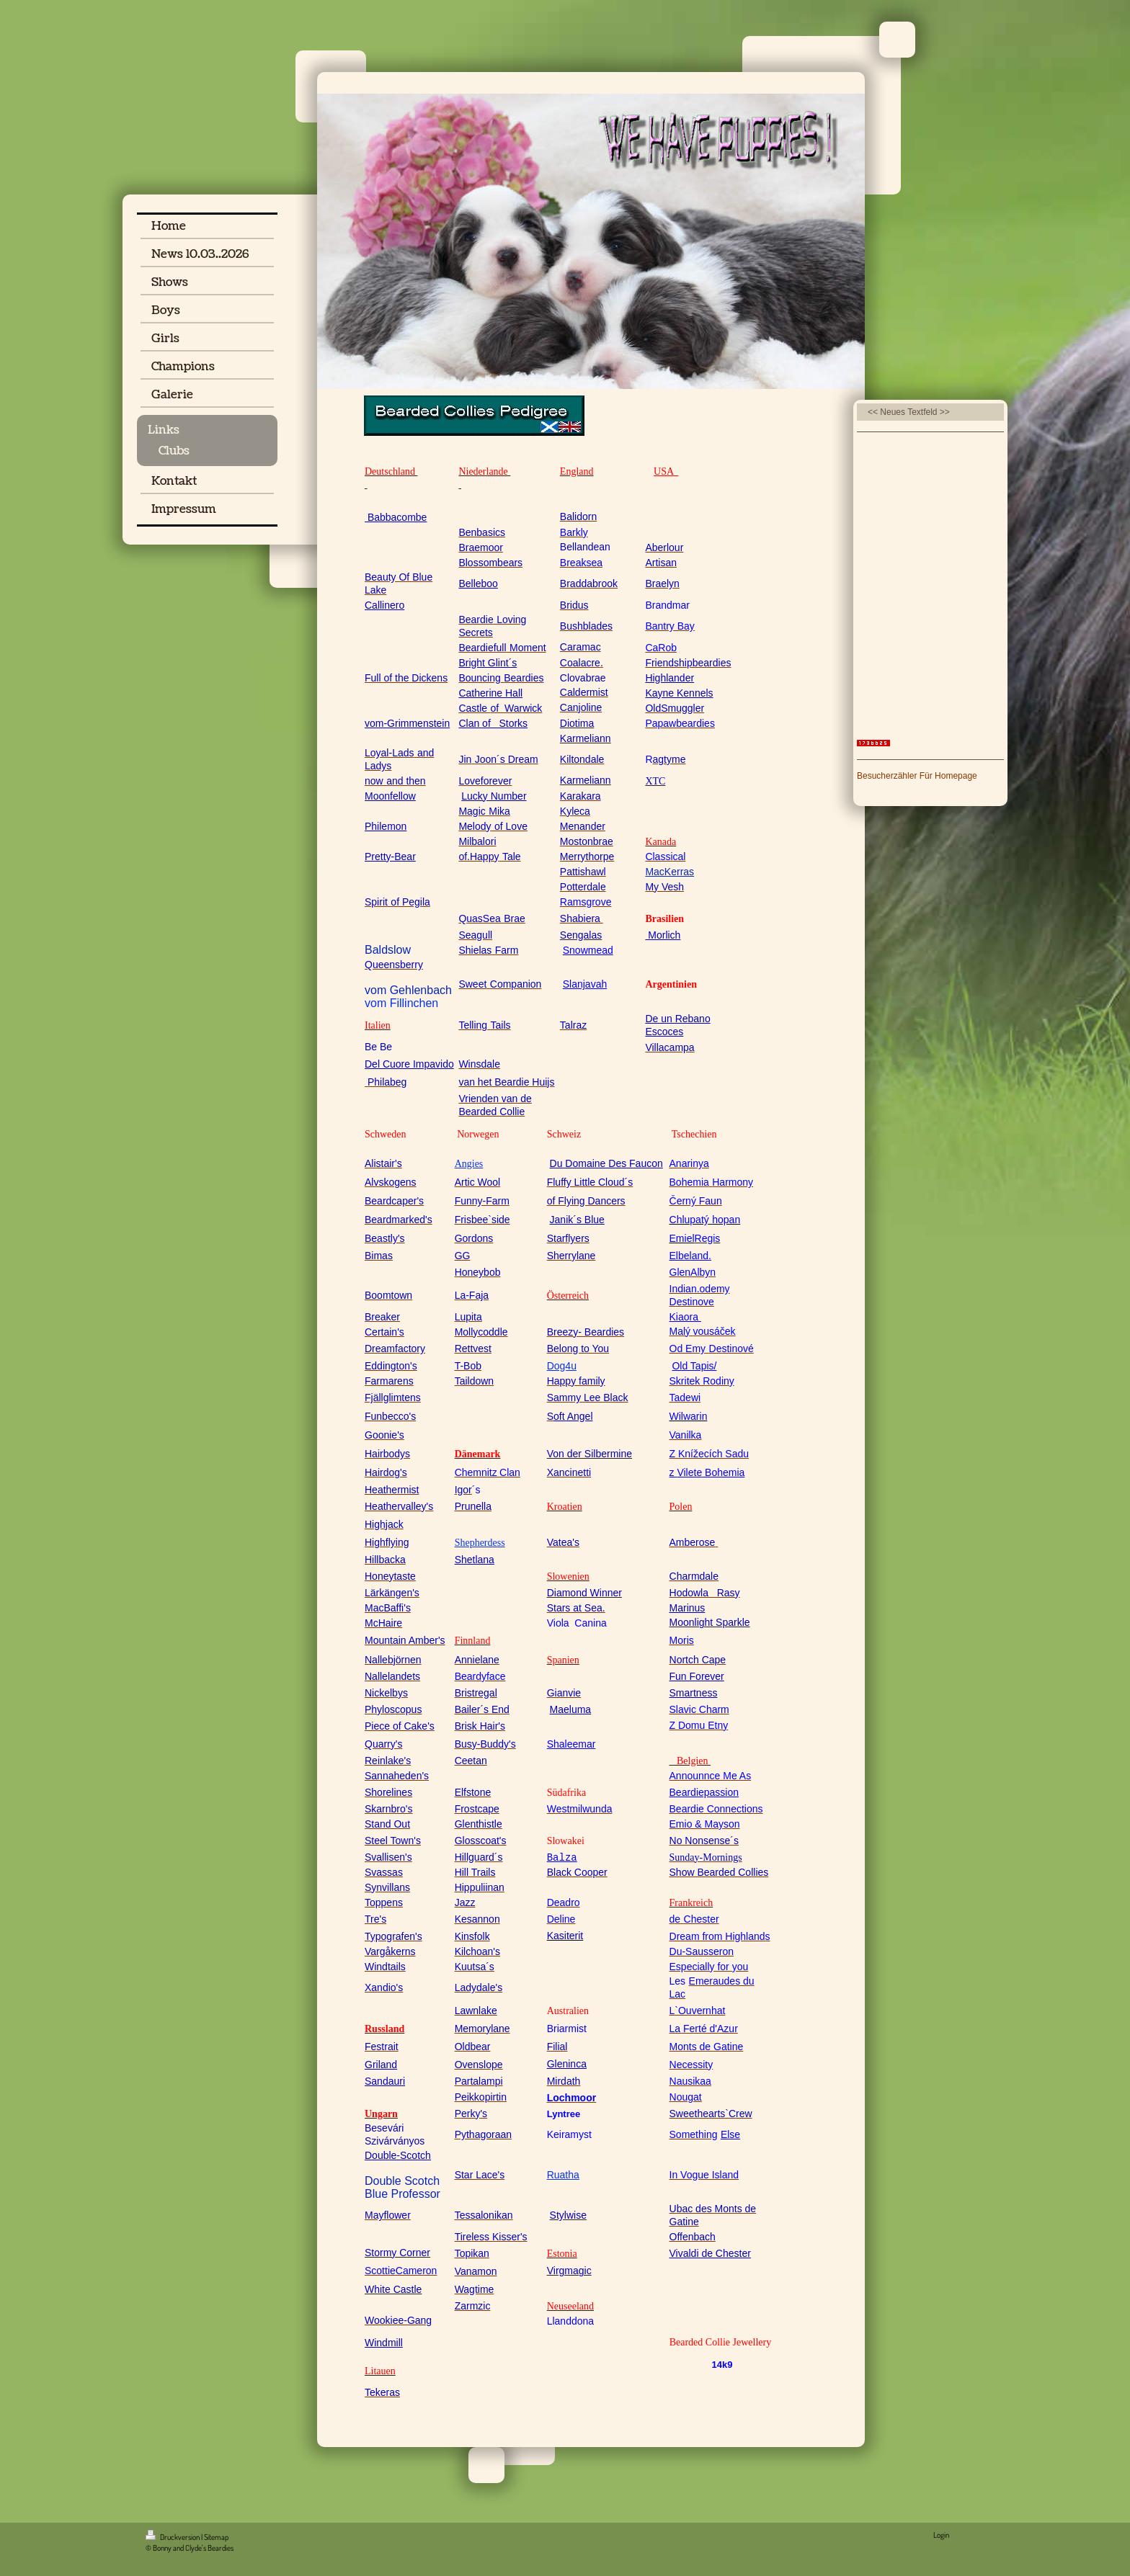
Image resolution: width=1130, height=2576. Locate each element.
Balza (562, 1858)
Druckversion (173, 2537)
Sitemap (216, 2537)
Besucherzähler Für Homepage (917, 776)
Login (941, 2535)
